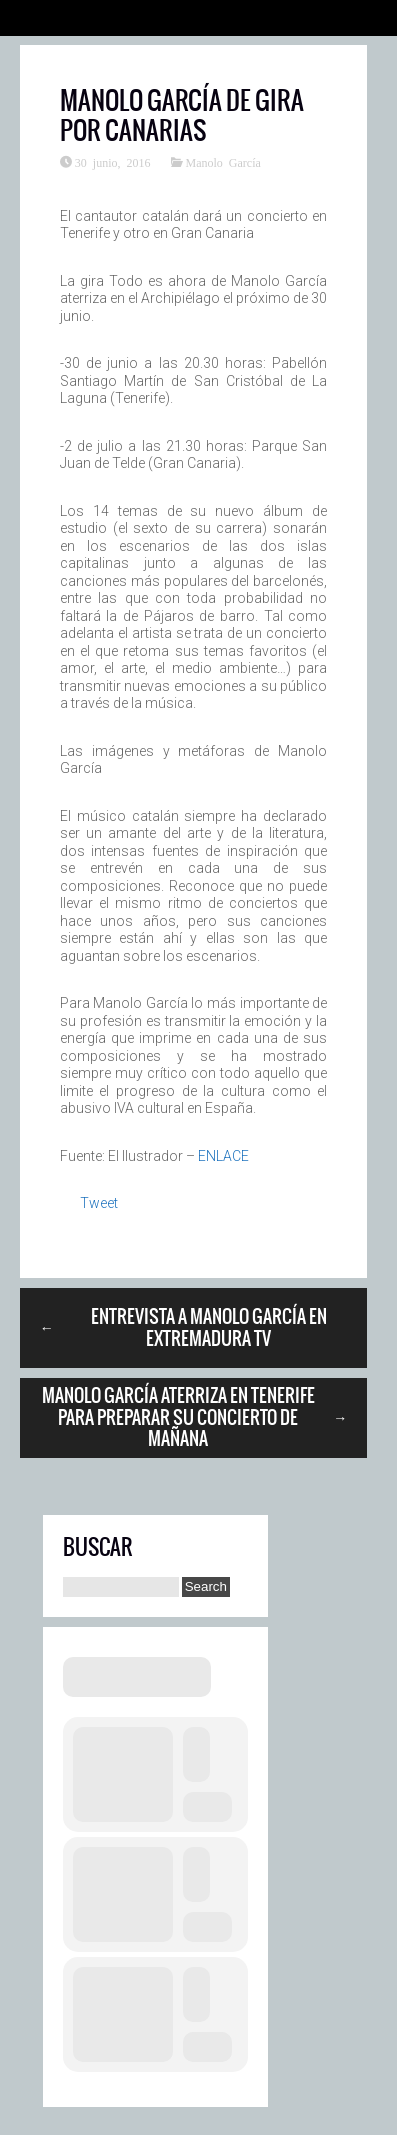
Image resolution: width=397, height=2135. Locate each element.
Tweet (99, 1203)
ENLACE (223, 1156)
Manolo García (223, 162)
